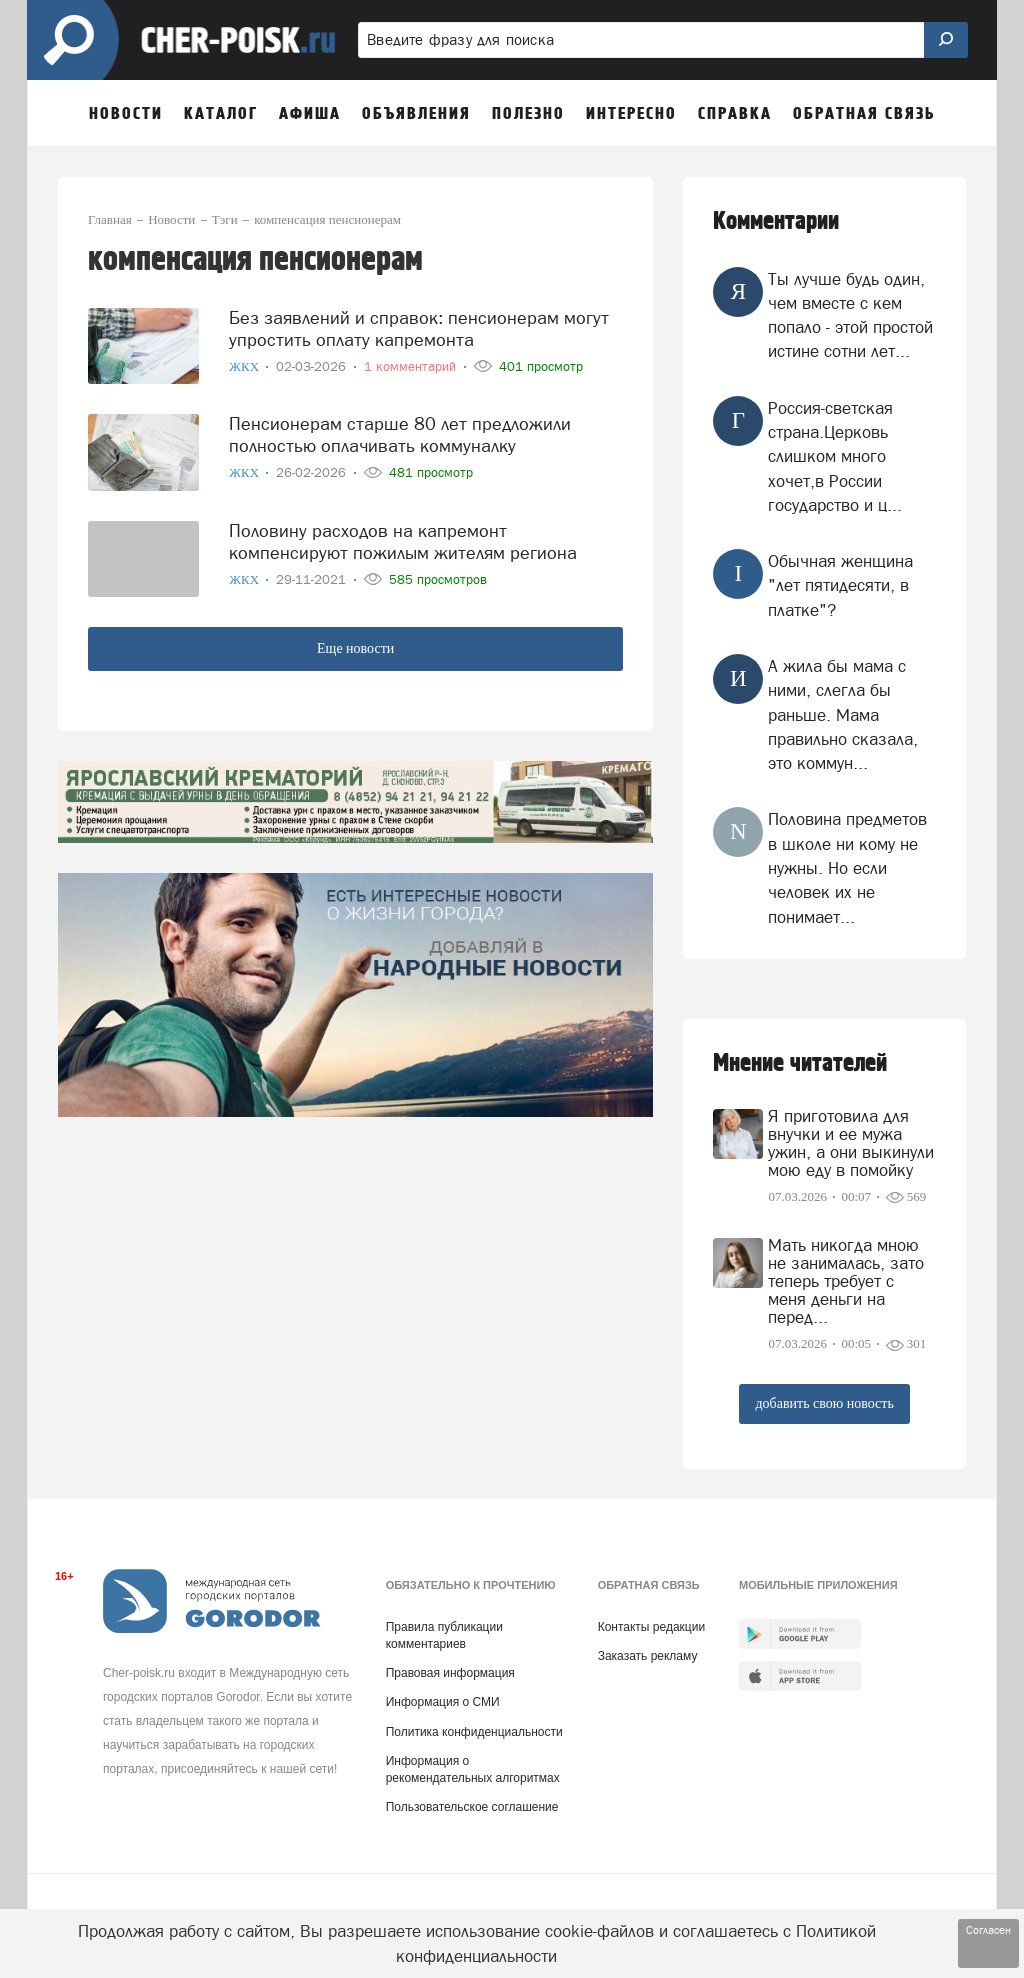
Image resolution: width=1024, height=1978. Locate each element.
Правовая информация (450, 1673)
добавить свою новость (824, 1403)
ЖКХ (245, 361)
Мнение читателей (800, 1063)
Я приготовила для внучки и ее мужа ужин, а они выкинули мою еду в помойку (851, 1143)
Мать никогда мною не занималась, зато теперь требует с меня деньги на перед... (846, 1281)
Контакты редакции (651, 1627)
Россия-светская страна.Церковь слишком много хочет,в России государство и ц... (835, 456)
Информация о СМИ (443, 1702)
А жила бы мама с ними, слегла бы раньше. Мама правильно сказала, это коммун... (843, 714)
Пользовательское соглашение (472, 1807)
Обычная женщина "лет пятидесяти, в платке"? (840, 585)
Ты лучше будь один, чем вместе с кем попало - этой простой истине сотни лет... (850, 315)
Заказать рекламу (648, 1656)
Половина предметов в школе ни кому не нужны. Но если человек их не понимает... (847, 867)
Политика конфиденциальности (474, 1732)
